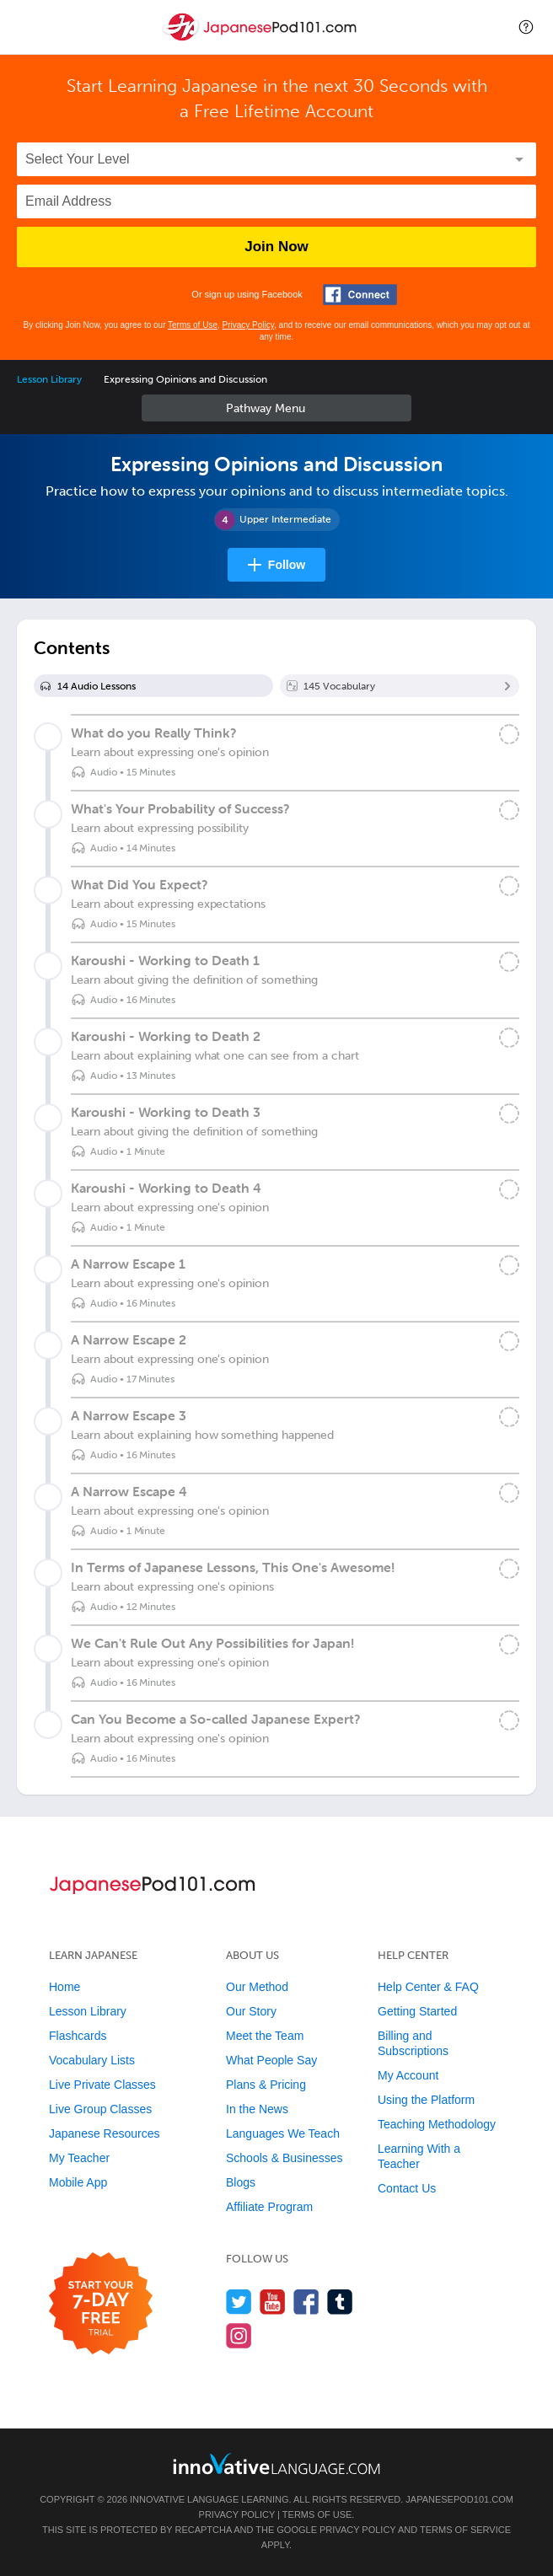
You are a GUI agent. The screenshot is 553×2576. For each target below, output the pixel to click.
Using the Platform (426, 2099)
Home (64, 1987)
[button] (526, 27)
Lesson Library (49, 379)
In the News (257, 2109)
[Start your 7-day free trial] (101, 2304)
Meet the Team (264, 2035)
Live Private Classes (102, 2084)
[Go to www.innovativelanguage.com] (276, 2463)
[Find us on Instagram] (239, 2335)
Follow (286, 565)
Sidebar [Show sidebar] (276, 407)
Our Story (251, 2011)
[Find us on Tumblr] (340, 2302)
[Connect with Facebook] (360, 294)
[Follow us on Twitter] (239, 2302)
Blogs (240, 2182)
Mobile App (78, 2182)
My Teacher (79, 2158)
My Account (408, 2075)
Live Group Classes (100, 2109)
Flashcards (77, 2035)
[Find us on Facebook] (306, 2302)
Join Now (276, 247)
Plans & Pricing (266, 2084)
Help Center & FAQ (428, 1987)
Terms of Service (465, 2530)
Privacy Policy (249, 325)
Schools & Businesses (284, 2158)
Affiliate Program (269, 2207)
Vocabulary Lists (92, 2060)
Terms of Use (192, 325)
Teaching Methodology (437, 2124)
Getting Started (417, 2011)
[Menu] (27, 27)
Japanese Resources (104, 2133)
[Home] (261, 39)
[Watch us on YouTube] (273, 2302)
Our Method (257, 1987)
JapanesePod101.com (459, 2499)
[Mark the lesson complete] (509, 734)
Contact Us (407, 2188)
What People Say (271, 2060)
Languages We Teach (283, 2133)
